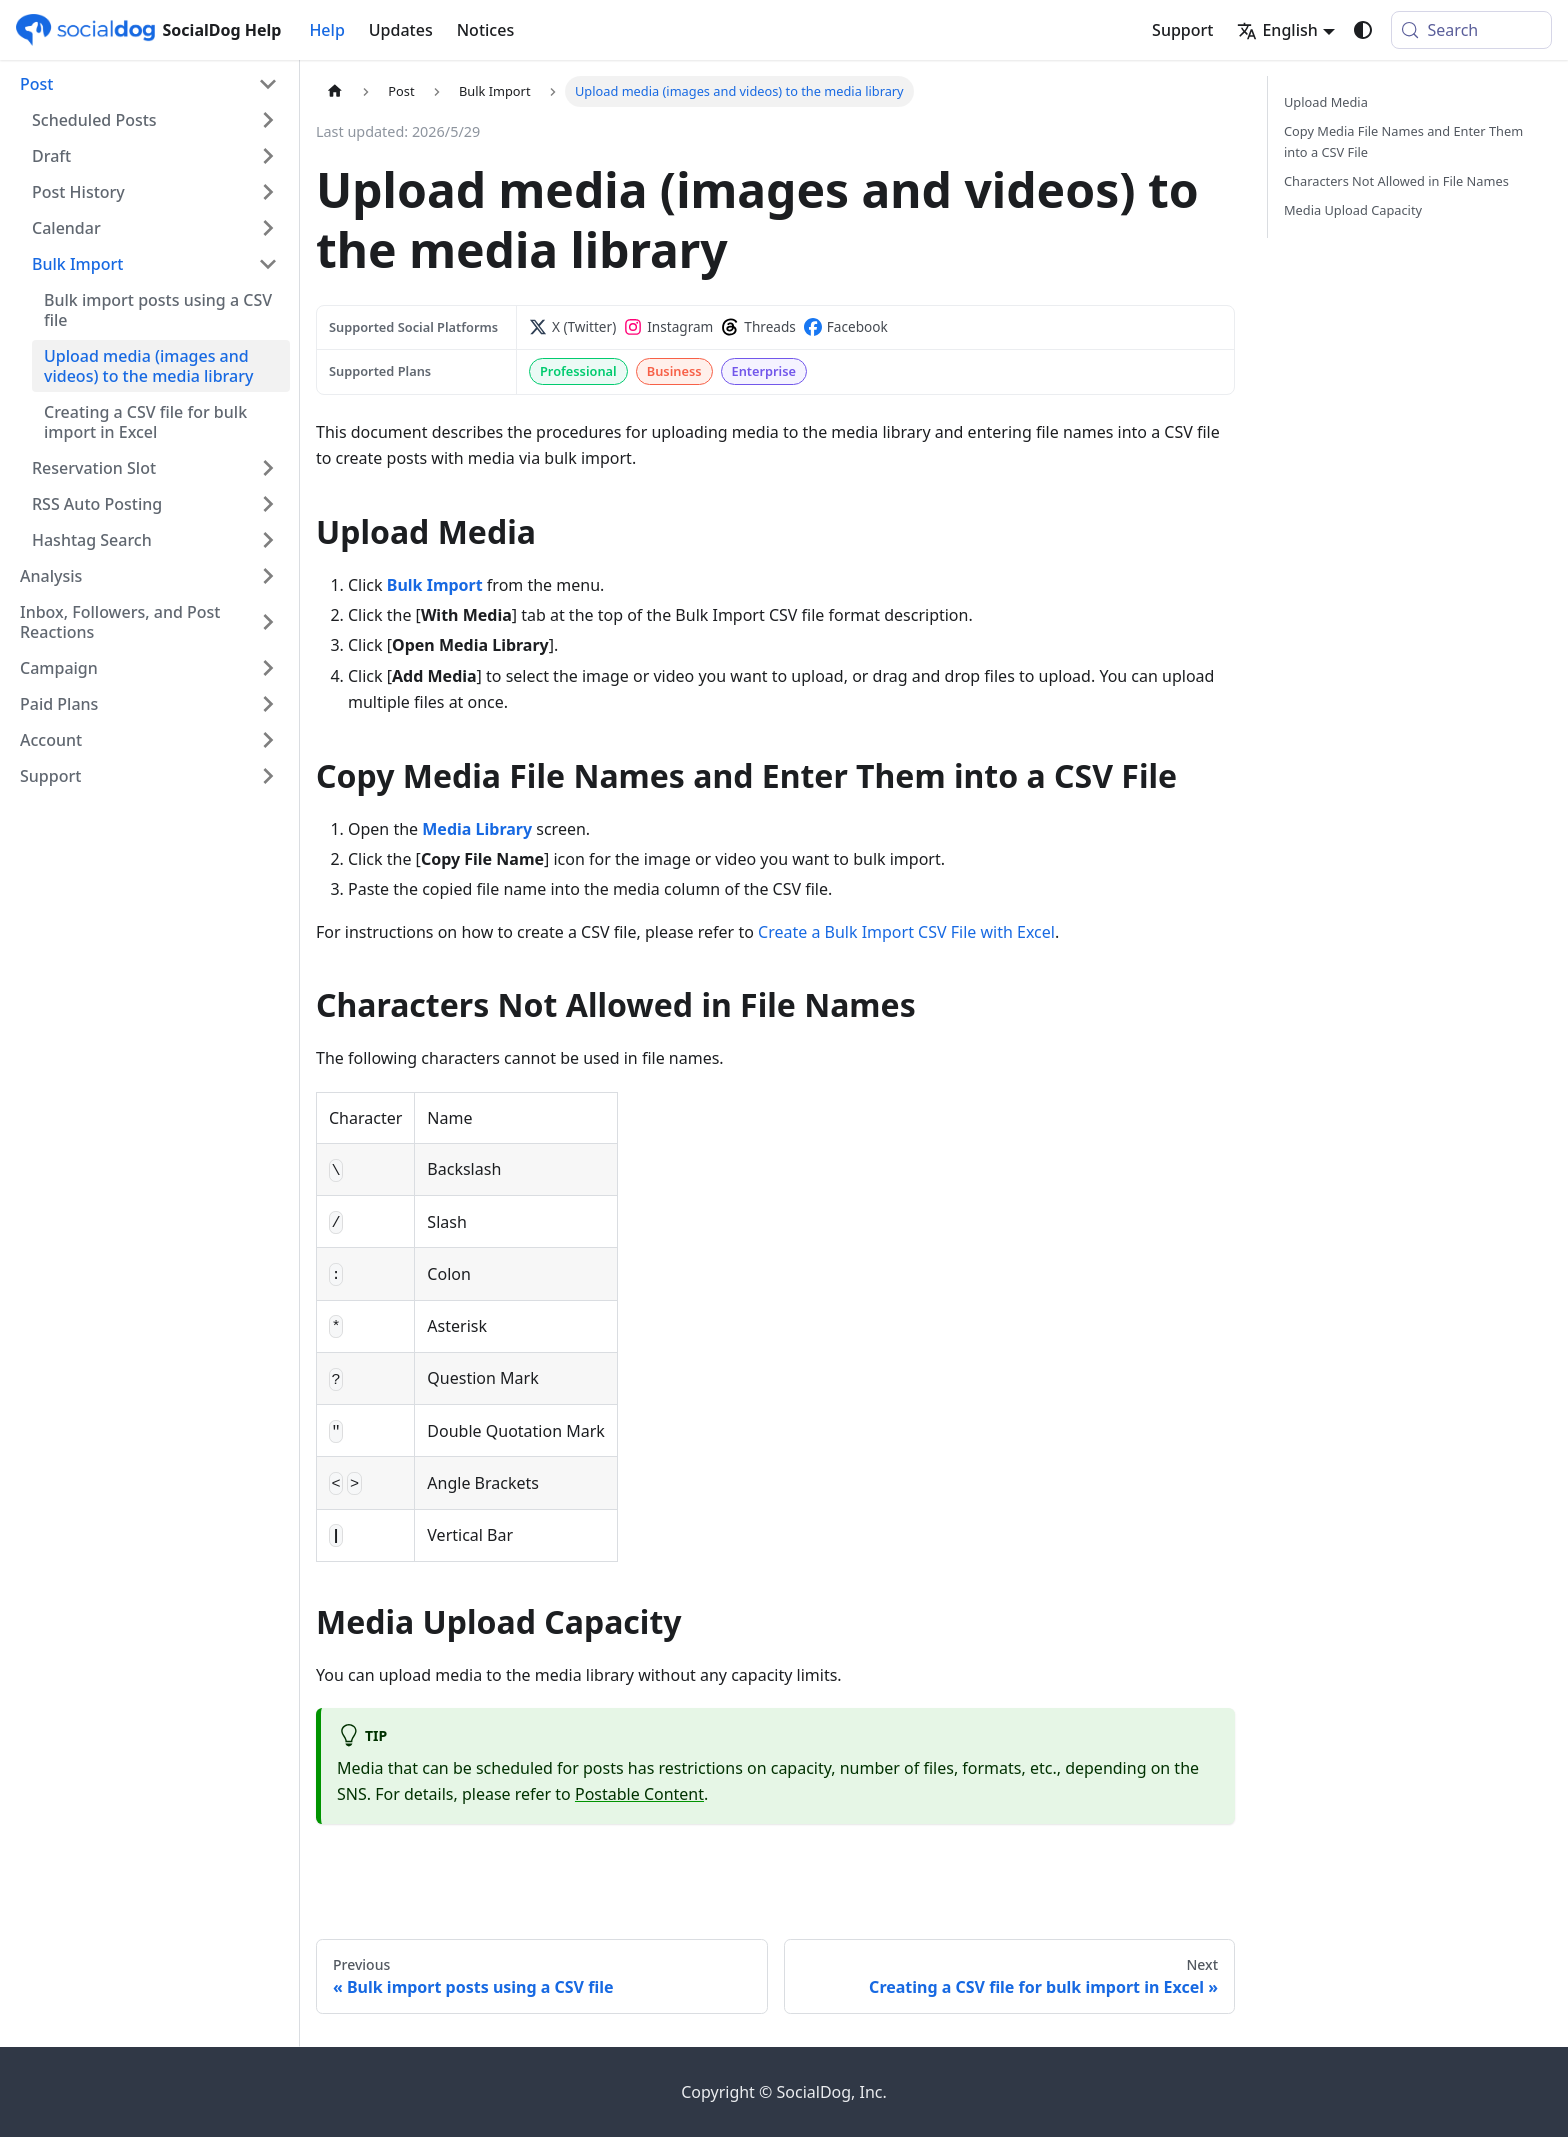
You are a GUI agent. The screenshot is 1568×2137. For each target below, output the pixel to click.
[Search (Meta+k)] (1471, 30)
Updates (401, 30)
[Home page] (335, 91)
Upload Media (1326, 102)
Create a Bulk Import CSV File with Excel (906, 932)
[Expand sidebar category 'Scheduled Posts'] (268, 120)
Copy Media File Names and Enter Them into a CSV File (1403, 141)
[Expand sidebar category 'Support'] (268, 776)
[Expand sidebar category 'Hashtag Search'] (268, 540)
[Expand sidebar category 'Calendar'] (268, 228)
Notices (485, 30)
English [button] (1277, 30)
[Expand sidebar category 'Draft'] (268, 156)
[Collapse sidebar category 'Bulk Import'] (268, 264)
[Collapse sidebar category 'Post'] (268, 84)
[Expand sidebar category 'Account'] (268, 740)
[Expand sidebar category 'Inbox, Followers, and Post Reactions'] (268, 622)
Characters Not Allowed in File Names (1396, 181)
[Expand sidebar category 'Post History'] (268, 192)
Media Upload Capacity (1353, 210)
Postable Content (639, 1794)
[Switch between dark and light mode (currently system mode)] (1363, 30)
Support (1182, 30)
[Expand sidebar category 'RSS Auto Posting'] (268, 504)
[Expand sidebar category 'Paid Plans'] (268, 704)
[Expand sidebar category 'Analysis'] (268, 576)
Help (326, 30)
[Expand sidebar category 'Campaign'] (268, 668)
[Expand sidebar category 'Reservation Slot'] (268, 468)
